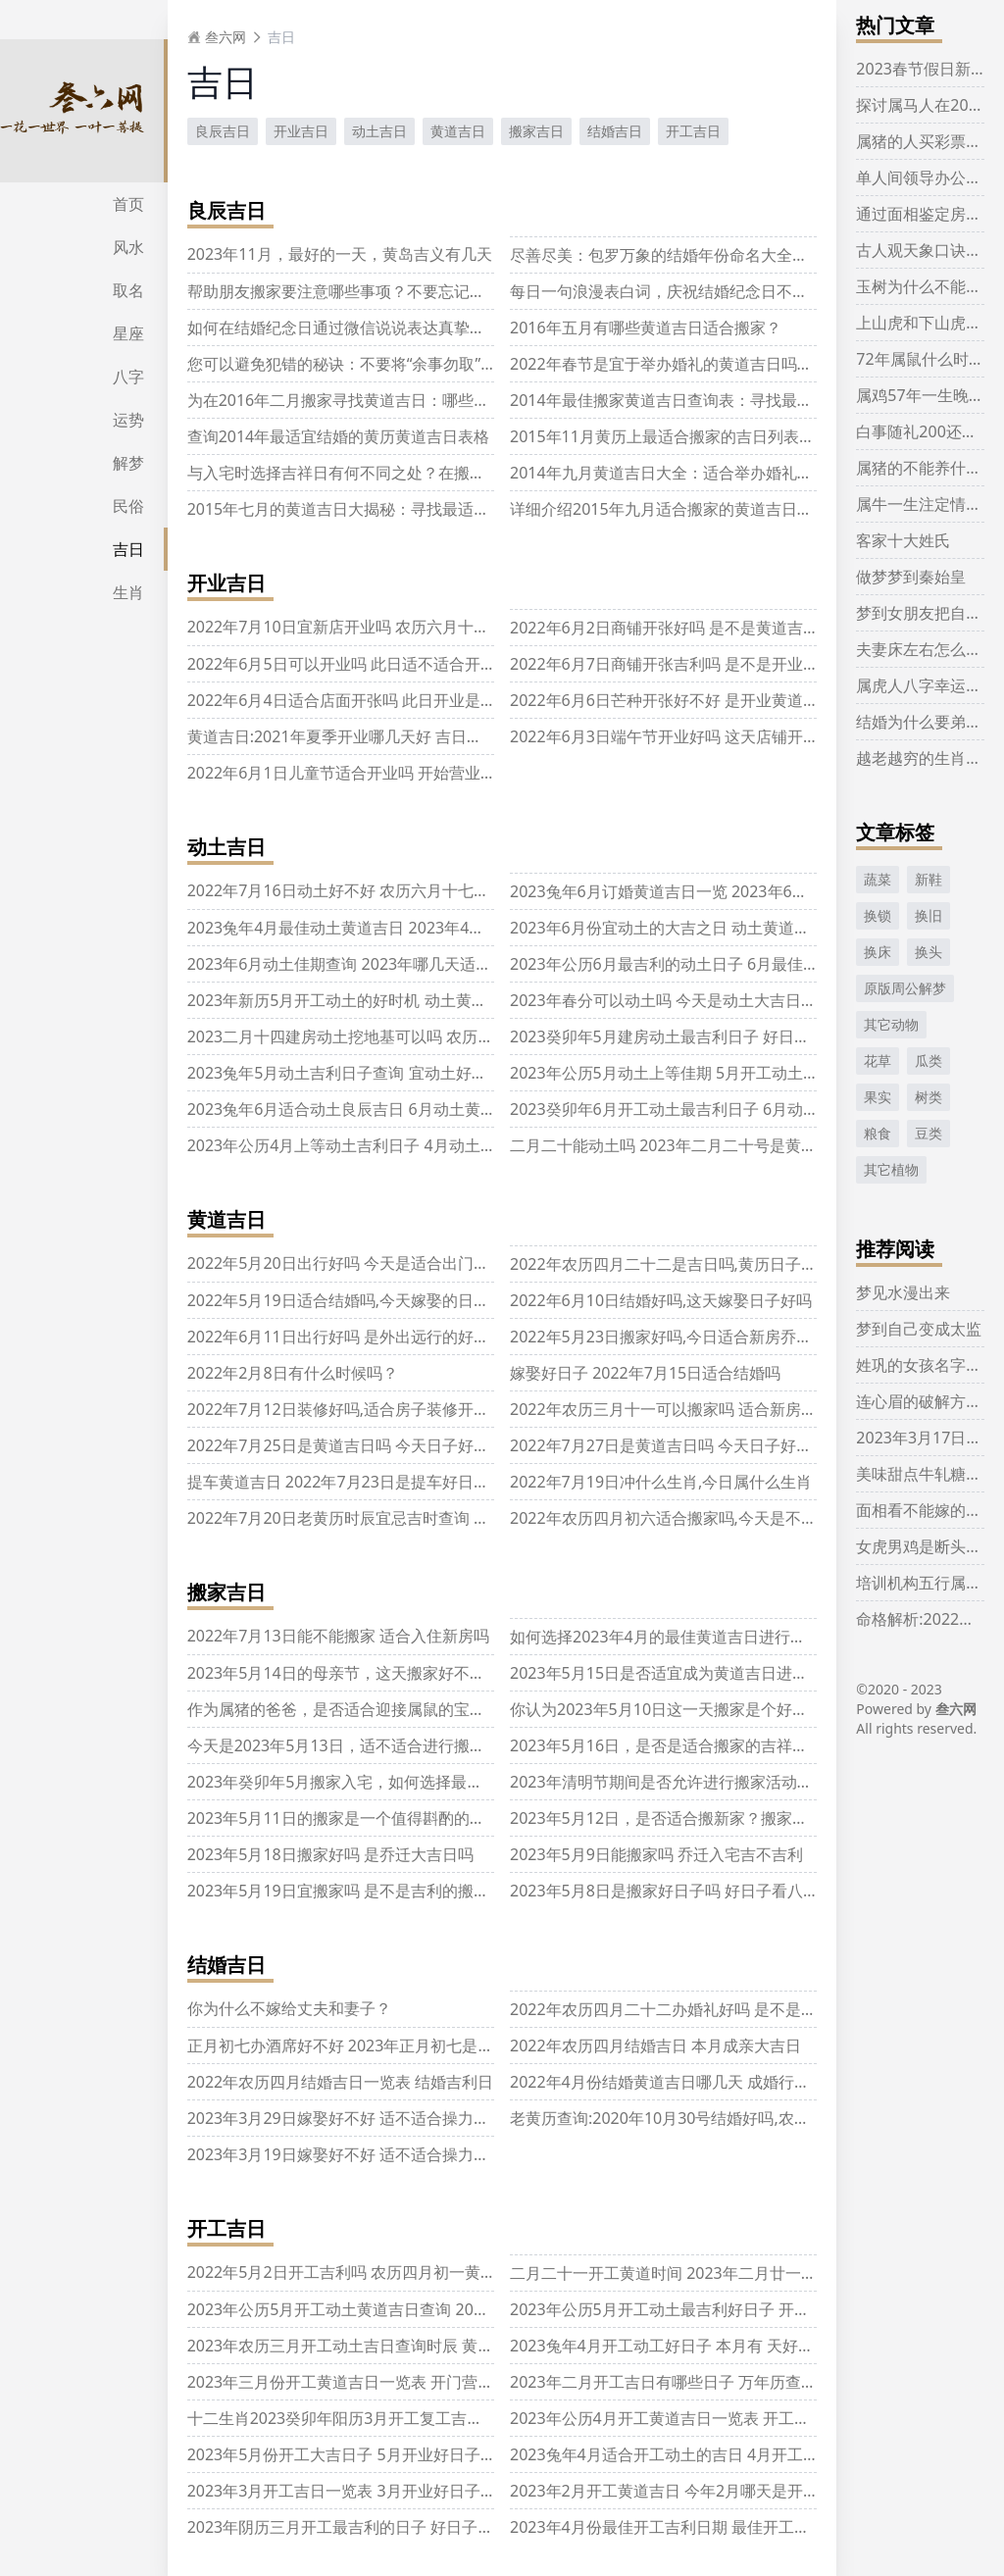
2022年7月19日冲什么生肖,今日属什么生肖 (661, 1481)
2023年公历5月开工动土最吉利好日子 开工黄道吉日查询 (707, 2309)
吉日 (128, 549)
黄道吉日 (457, 131)
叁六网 (216, 36)
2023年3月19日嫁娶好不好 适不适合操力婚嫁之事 (361, 2154)
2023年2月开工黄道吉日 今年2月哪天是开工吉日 (680, 2490)
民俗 (128, 506)
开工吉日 (693, 131)
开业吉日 (301, 131)
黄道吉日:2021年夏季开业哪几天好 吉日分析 (342, 736)
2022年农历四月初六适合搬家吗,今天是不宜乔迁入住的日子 (718, 1518)
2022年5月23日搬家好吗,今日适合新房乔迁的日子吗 (692, 1336)
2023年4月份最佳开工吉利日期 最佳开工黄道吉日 (683, 2527)
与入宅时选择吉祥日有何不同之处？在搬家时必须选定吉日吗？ (407, 472)
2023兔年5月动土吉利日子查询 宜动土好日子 (345, 1073)
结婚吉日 (614, 131)
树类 (928, 1096)
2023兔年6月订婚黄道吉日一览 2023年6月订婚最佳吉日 (706, 891)
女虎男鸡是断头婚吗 (926, 1546)
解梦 (128, 463)
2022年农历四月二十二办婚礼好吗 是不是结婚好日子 (694, 2009)
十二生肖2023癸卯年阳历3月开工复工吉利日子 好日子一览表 (400, 2418)
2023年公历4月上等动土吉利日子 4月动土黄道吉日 (365, 1145)
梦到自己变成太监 (918, 1328)
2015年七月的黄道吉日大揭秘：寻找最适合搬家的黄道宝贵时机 (409, 509)
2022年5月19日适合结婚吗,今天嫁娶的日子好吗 (354, 1300)
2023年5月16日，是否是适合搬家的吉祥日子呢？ (682, 1745)
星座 (128, 333)
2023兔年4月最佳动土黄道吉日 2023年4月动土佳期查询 (383, 927)
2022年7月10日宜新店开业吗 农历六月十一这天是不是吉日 (393, 626)
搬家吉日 (536, 131)
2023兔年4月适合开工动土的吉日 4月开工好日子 (680, 2454)
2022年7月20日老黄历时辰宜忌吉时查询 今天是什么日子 (385, 1518)
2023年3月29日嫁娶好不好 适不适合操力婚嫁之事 (361, 2118)
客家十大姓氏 (903, 540)
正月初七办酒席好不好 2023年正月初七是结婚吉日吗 (372, 2045)
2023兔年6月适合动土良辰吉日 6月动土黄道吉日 (357, 1109)
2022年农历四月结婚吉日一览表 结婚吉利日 (340, 2082)
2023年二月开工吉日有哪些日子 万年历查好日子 (679, 2382)
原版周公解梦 (905, 988)
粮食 (877, 1133)
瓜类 (928, 1060)
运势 (128, 419)
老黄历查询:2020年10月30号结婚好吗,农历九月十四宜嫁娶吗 (722, 2118)
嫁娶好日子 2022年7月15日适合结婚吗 (645, 1373)
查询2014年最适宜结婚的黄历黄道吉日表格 (338, 436)
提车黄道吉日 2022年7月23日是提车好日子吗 (346, 1481)
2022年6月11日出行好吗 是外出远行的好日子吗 (354, 1336)
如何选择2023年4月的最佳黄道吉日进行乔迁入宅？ (689, 1636)
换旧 (928, 915)
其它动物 (891, 1024)
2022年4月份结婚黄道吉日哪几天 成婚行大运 (668, 2082)
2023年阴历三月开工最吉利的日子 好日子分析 (348, 2527)
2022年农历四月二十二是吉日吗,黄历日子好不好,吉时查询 (712, 1264)
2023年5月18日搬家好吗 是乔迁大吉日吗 (330, 1854)
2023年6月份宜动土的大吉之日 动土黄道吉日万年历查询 (707, 927)
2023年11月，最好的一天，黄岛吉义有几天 (339, 254)
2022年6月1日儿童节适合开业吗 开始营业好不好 (357, 772)
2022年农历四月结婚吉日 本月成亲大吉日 (655, 2045)
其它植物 (891, 1169)
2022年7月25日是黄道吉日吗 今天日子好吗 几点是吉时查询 (395, 1445)
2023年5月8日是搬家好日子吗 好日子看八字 (664, 1890)
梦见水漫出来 (903, 1292)
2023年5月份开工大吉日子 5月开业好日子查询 (349, 2454)
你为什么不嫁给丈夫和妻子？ (289, 2008)
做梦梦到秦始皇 (911, 576)
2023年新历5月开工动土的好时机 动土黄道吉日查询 (368, 1000)
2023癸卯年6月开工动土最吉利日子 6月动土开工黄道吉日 (711, 1109)
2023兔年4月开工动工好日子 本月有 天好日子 (669, 2345)
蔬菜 (877, 879)
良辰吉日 (222, 131)
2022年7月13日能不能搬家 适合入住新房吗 (338, 1635)
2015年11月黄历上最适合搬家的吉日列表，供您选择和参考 (717, 436)
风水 (128, 247)
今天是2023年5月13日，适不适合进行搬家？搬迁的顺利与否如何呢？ (430, 1745)
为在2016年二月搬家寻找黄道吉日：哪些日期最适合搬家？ (393, 400)
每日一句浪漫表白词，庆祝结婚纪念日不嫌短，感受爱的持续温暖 (737, 291)
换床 (877, 951)
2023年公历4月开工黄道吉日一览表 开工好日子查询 (691, 2418)
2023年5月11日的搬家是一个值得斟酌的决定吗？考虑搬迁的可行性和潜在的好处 (469, 1818)
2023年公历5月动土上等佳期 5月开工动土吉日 (672, 1073)
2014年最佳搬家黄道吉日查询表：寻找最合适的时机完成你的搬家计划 (755, 400)
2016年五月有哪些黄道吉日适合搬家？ (645, 327)
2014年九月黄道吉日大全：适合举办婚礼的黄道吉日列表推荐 (724, 472)
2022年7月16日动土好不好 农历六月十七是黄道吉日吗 (377, 890)
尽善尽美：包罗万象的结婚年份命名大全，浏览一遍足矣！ (714, 255)
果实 (877, 1096)
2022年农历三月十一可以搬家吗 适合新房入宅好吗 (687, 1409)
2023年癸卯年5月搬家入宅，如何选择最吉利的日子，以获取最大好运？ (437, 1782)
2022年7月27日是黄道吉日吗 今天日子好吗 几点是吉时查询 (718, 1445)
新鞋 (928, 879)
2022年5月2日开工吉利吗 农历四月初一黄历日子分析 (373, 2272)
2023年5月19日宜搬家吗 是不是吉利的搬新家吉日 (361, 1890)
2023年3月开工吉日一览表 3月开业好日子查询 (349, 2490)
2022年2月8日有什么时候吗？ (292, 1373)
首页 (128, 204)
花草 (877, 1060)
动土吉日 (379, 131)
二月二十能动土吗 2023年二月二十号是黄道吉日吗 (687, 1145)
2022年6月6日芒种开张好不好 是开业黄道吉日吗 (680, 700)
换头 (928, 951)
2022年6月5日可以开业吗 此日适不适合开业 (341, 664)
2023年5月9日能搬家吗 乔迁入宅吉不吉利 (656, 1854)
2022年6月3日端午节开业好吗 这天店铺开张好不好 (688, 736)
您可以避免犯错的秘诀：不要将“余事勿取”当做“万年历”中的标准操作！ (433, 364)
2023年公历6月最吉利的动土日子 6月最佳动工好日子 (695, 964)
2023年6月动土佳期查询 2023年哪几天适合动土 (355, 964)
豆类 (928, 1133)
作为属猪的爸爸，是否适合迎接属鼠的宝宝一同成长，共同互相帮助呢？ (438, 1709)
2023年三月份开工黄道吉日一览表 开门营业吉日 (356, 2382)
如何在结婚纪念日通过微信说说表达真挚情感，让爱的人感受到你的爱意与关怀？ (469, 327)
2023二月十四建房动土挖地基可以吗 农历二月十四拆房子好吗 (403, 1036)
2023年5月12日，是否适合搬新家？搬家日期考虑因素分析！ (721, 1818)
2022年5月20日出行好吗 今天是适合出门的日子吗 (361, 1263)
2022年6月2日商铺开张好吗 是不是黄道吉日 (664, 627)
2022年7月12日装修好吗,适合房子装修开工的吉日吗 (369, 1409)
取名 (128, 290)
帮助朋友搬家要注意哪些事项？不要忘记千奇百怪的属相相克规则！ (422, 291)
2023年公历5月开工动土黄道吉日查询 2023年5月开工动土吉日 (407, 2309)
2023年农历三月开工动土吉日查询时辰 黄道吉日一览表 (380, 2345)
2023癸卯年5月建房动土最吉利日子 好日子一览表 (683, 1036)
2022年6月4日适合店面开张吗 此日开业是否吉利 (357, 700)
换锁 (877, 915)
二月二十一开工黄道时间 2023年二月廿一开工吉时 (687, 2273)
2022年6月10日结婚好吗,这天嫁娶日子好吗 (661, 1300)
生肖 (128, 592)
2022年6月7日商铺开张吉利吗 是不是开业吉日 (672, 664)
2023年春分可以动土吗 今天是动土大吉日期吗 (671, 1000)
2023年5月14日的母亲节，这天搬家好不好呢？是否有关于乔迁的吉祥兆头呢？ (461, 1673)
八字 (128, 376)
